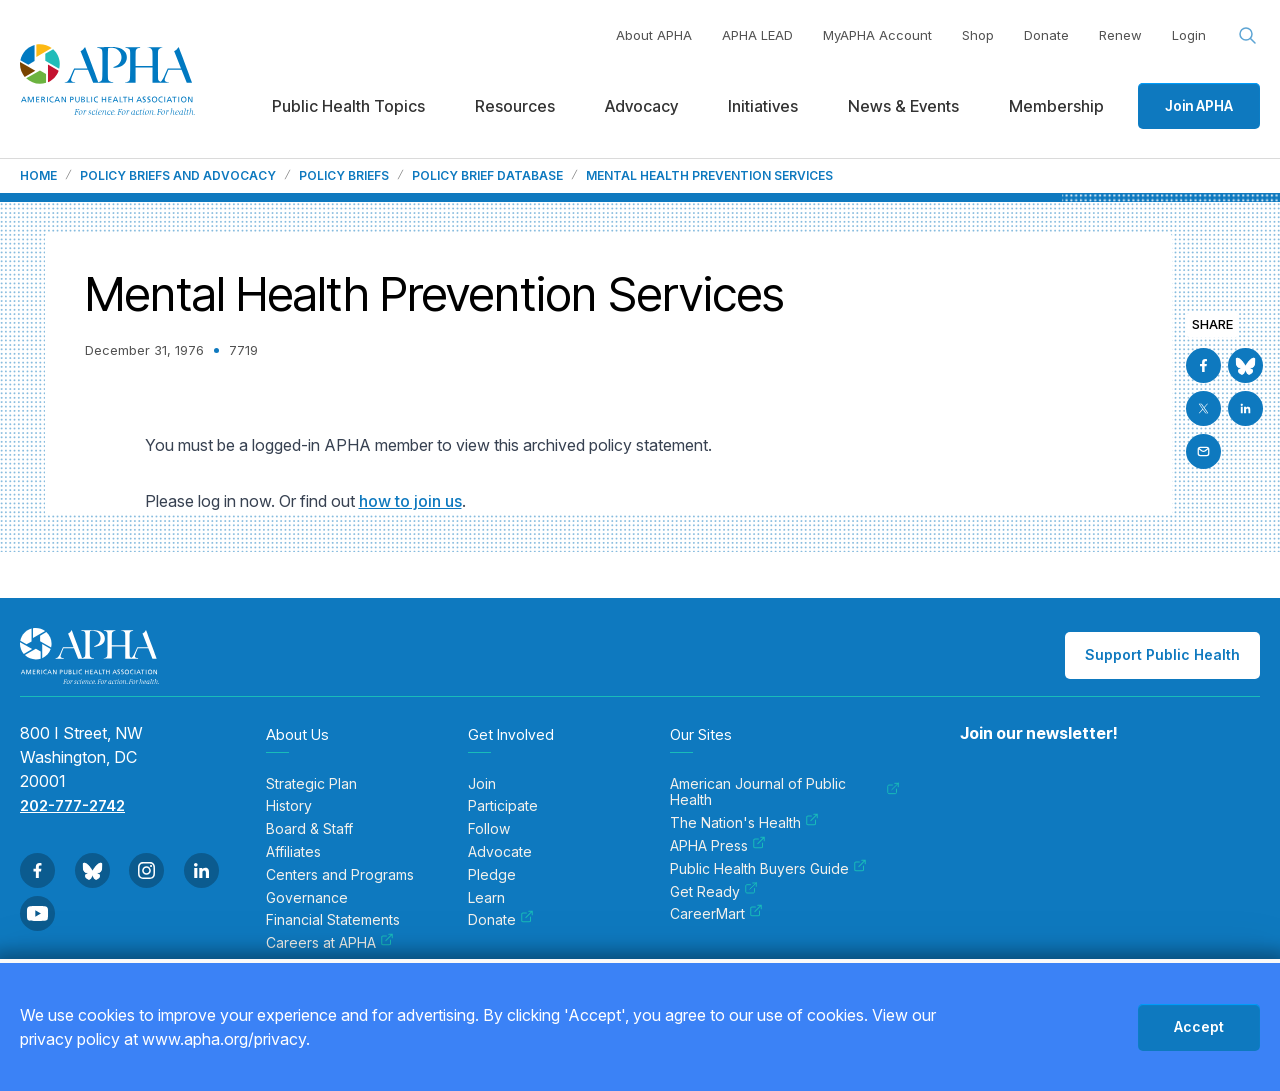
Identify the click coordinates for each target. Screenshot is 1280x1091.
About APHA (654, 35)
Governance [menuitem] (307, 898)
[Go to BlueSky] (1245, 365)
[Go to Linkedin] (1245, 408)
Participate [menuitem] (503, 806)
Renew (1120, 35)
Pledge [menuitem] (492, 875)
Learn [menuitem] (486, 898)
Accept (1199, 1026)
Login (1189, 35)
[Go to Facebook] (1203, 365)
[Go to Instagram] (146, 870)
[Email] (1203, 451)
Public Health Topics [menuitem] (348, 106)
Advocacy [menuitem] (641, 106)
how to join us (410, 501)
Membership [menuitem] (1056, 106)
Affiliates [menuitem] (293, 852)
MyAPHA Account (877, 35)
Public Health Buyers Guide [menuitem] (768, 869)
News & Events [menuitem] (903, 106)
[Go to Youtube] (37, 913)
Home (38, 176)
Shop (978, 35)
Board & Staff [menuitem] (309, 829)
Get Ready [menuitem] (714, 892)
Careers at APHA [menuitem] (330, 943)
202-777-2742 (72, 805)
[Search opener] (1248, 36)
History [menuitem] (289, 806)
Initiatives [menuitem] (763, 106)
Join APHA (1199, 105)
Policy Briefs (344, 176)
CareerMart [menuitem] (716, 914)
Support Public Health (1162, 654)
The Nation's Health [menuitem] (744, 823)
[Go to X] (1203, 408)
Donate (1046, 35)
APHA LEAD (757, 35)
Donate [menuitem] (501, 920)
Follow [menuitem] (489, 829)
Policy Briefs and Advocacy (178, 176)
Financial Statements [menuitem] (333, 920)
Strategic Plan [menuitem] (311, 784)
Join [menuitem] (482, 784)
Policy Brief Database (487, 176)
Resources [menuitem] (515, 106)
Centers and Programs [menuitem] (340, 875)
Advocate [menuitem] (500, 852)
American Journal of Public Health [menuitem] (785, 792)
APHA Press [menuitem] (718, 846)
